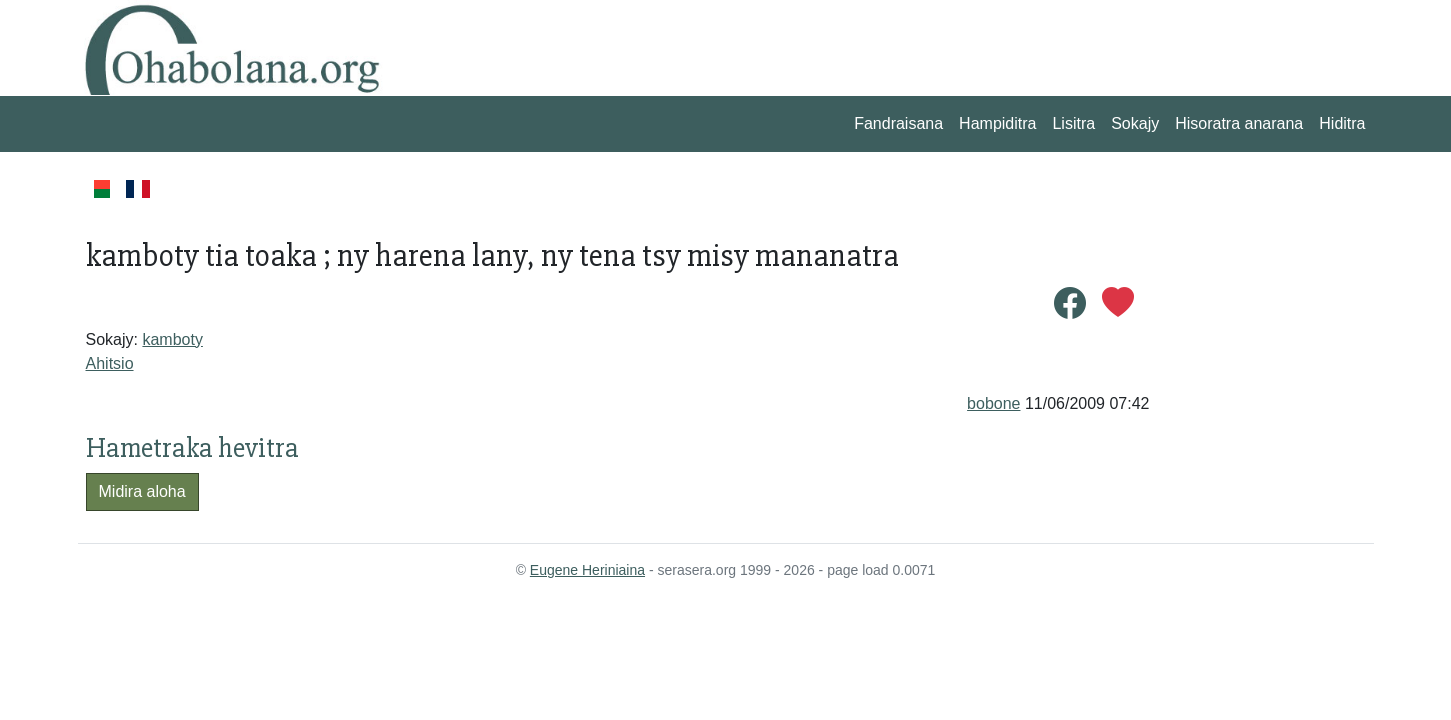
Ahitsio (110, 363)
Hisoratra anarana (1239, 123)
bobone (993, 403)
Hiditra (1342, 123)
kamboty (172, 339)
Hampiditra (997, 123)
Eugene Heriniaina (587, 570)
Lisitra (1073, 123)
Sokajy (1135, 123)
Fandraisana (898, 123)
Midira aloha (142, 491)
